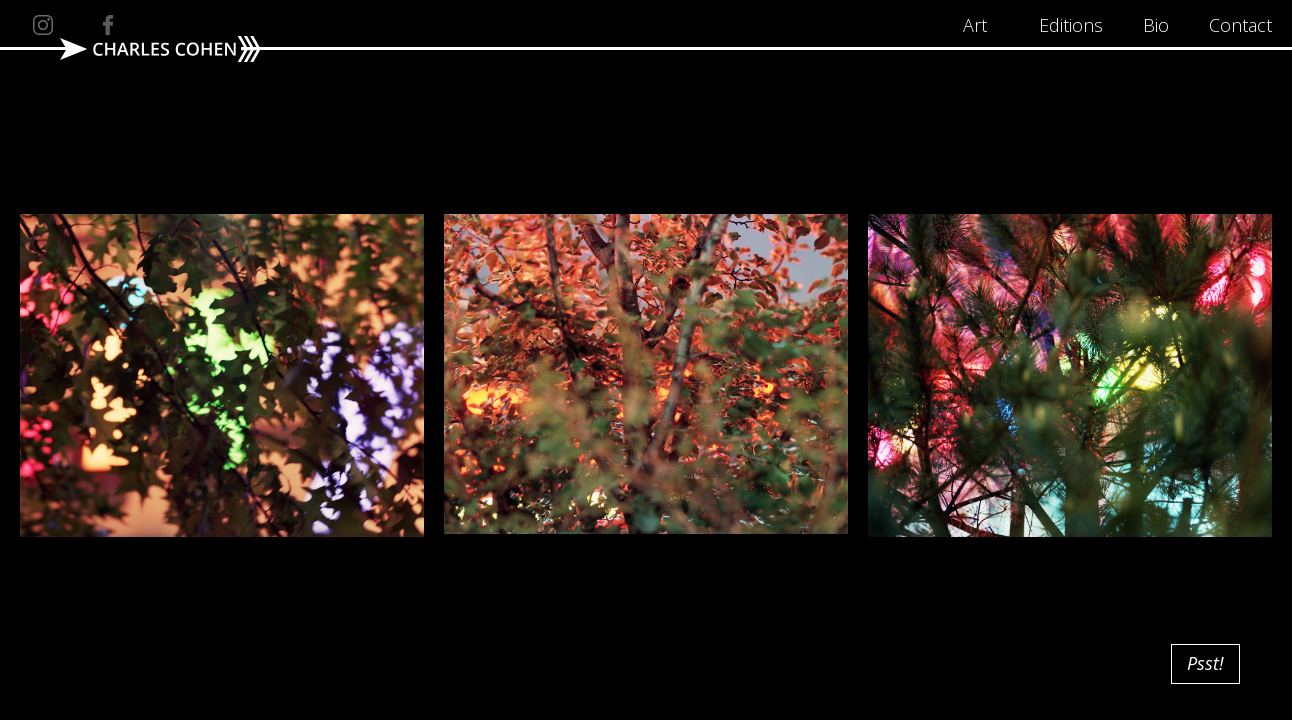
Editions (1071, 25)
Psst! (1205, 663)
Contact (1240, 25)
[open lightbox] (222, 78)
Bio (1156, 25)
